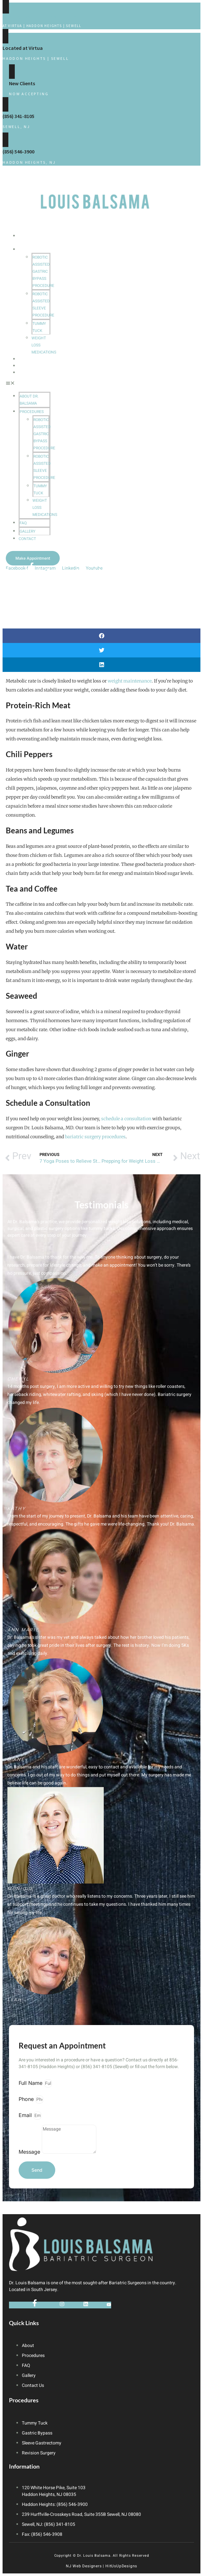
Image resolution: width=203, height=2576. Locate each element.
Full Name (31, 2083)
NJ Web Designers (84, 2566)
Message (30, 2152)
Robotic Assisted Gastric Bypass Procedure (43, 271)
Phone (27, 2099)
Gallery (29, 366)
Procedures (34, 249)
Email (26, 2115)
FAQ (23, 359)
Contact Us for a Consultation (39, 17)
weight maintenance (130, 681)
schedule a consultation (126, 1119)
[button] (28, 383)
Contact (29, 373)
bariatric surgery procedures (95, 1137)
